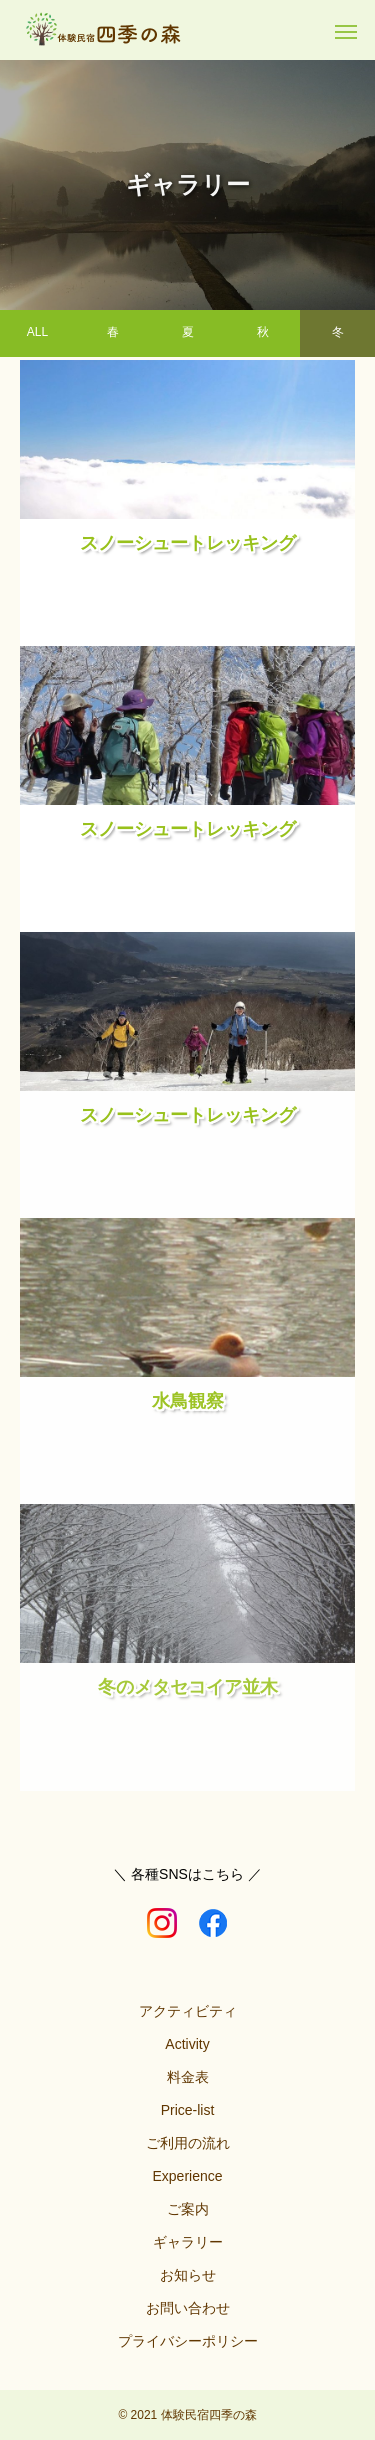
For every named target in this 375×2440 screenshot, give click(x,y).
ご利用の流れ (188, 2143)
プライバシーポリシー (188, 2341)
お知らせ (188, 2275)
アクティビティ (188, 2011)
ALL (37, 327)
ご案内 (188, 2209)
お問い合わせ (188, 2308)
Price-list (188, 2110)
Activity (187, 2044)
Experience (187, 2176)
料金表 (188, 2077)
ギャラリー (188, 2242)
